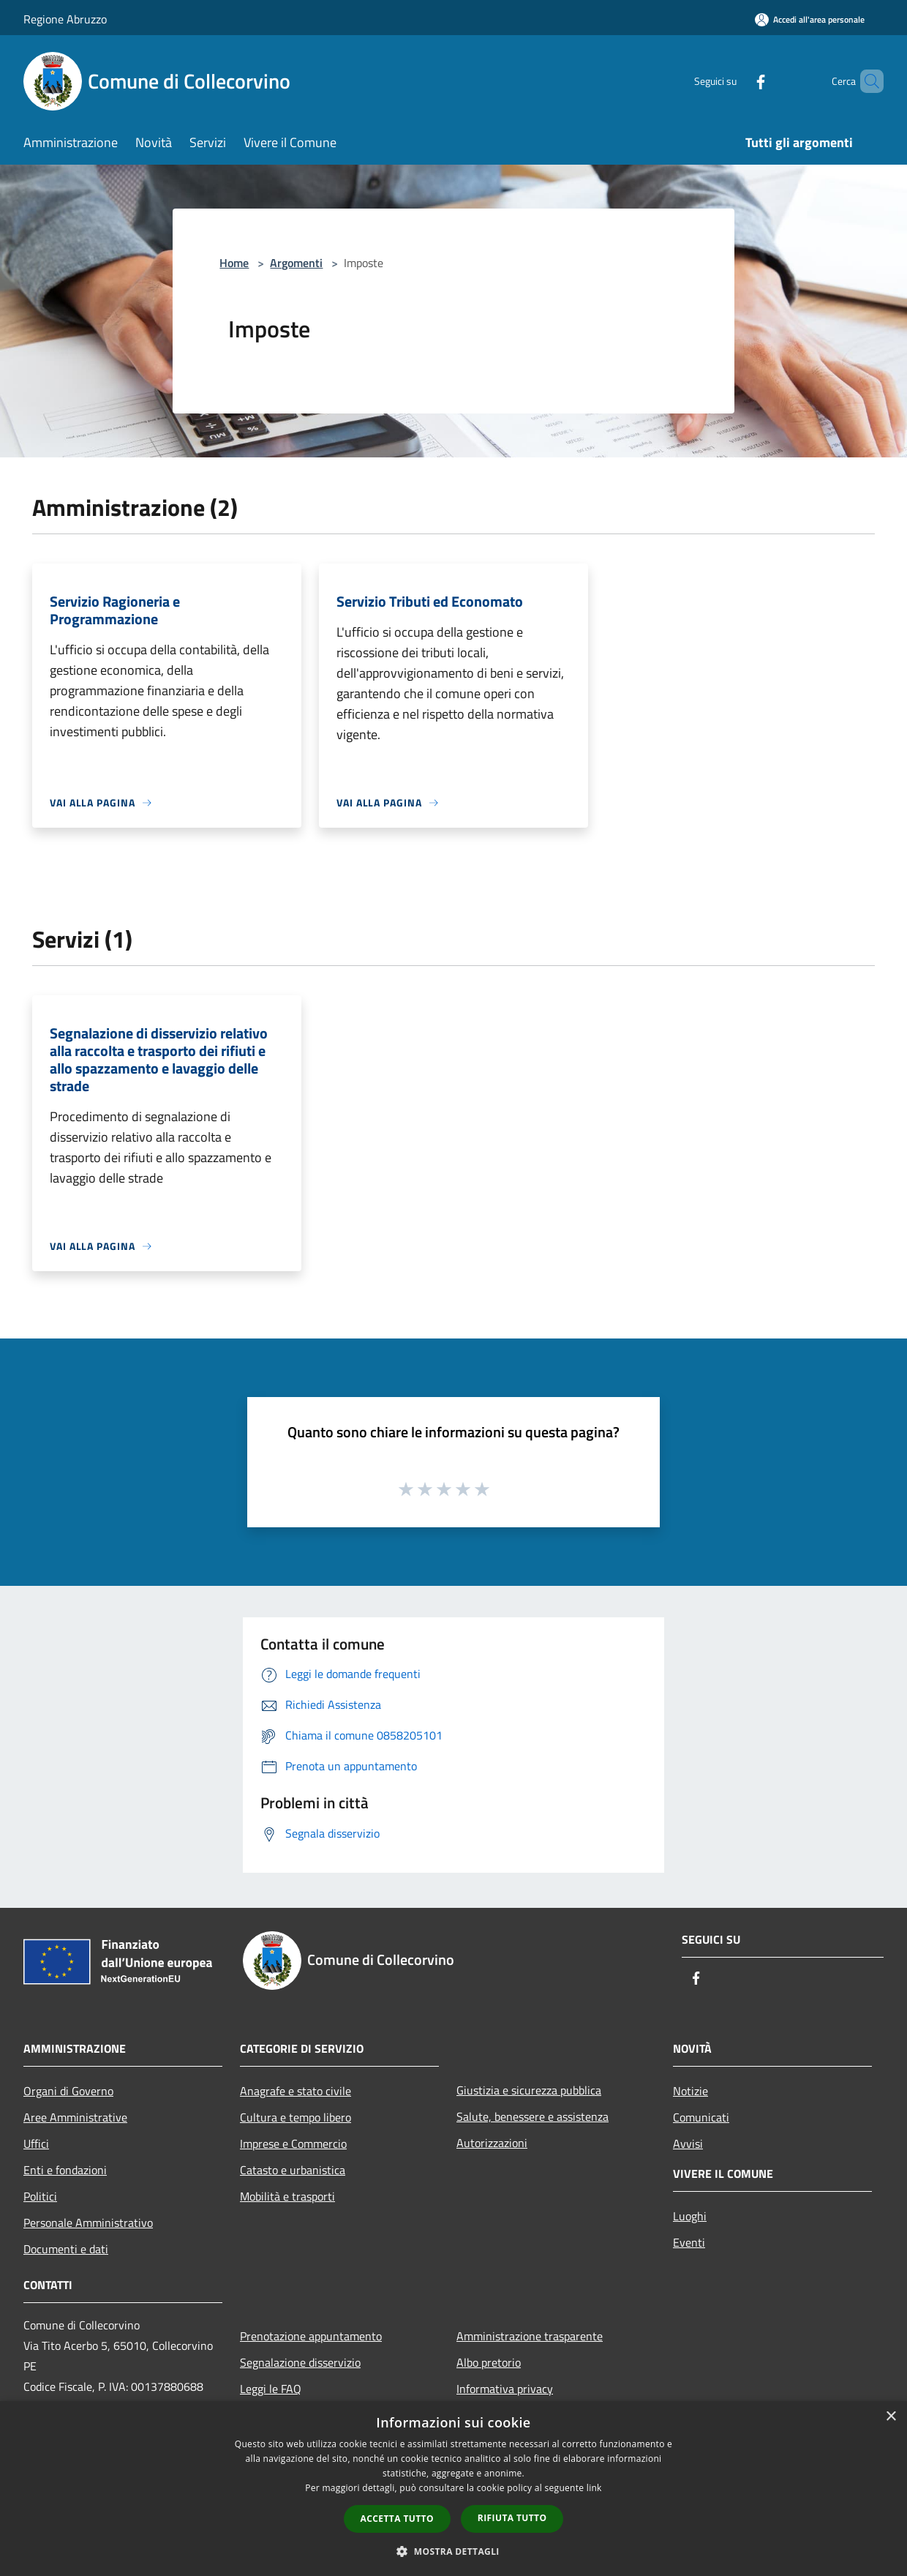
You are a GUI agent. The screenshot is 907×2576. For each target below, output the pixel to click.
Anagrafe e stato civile (295, 2091)
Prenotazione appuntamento (311, 2336)
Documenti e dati (65, 2249)
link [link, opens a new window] (594, 2488)
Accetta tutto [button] (397, 2518)
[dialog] (453, 2488)
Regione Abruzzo (65, 19)
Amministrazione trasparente (529, 2336)
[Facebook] (735, 81)
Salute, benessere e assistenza (532, 2116)
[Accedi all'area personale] (810, 19)
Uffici (36, 2143)
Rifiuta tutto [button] (512, 2518)
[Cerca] (866, 81)
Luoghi (690, 2216)
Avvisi (688, 2143)
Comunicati (701, 2117)
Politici (40, 2196)
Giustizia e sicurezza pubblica (528, 2090)
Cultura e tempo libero (295, 2117)
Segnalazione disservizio (300, 2362)
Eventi (689, 2242)
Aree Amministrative (75, 2117)
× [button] (890, 2416)
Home (234, 263)
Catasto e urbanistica (292, 2170)
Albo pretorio (488, 2362)
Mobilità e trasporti (287, 2196)
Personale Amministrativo (88, 2222)
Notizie (690, 2091)
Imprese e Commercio (293, 2143)
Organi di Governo (68, 2091)
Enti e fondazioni (65, 2170)
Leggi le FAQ (270, 2388)
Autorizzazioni (491, 2143)
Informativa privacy (504, 2388)
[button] (453, 2551)
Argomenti (296, 263)
